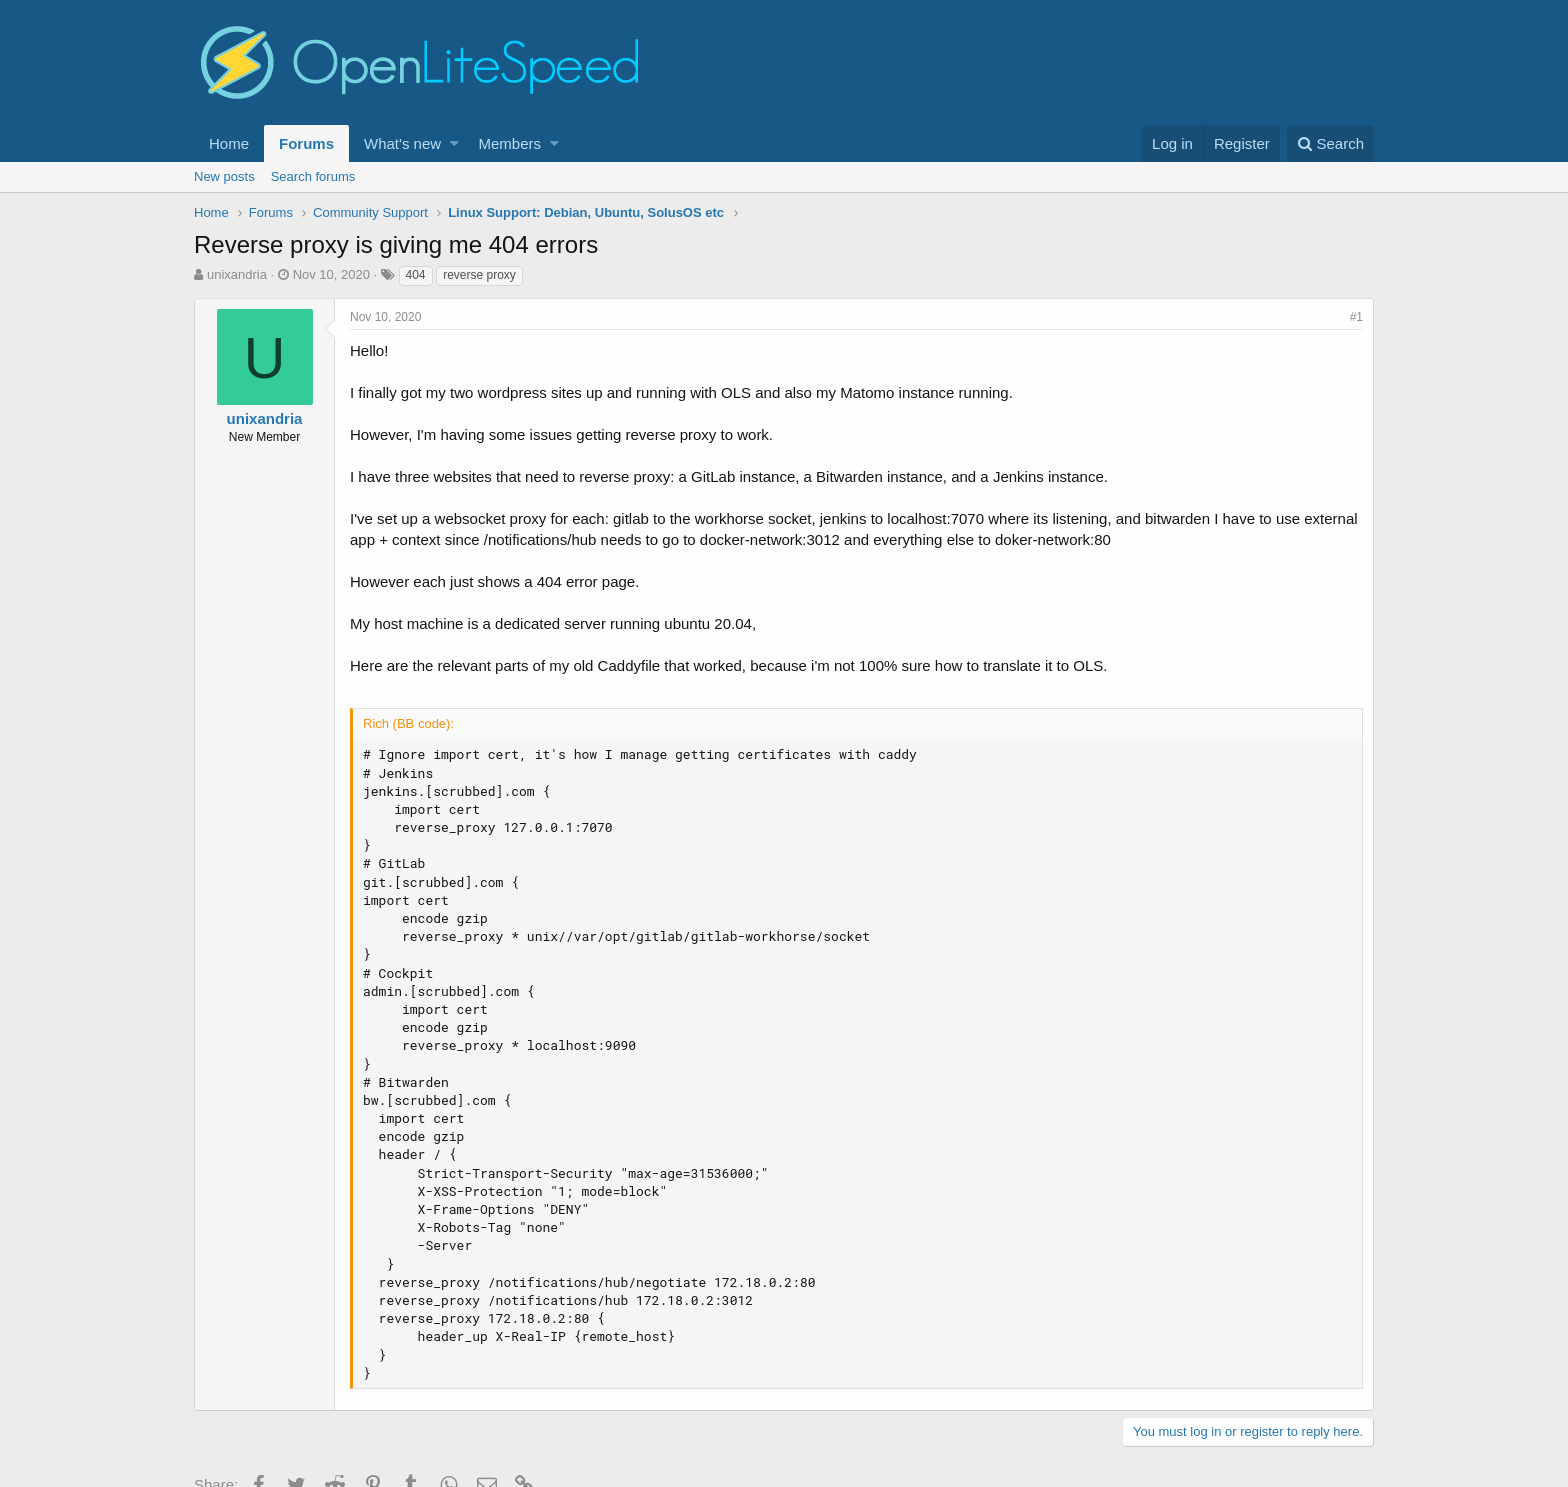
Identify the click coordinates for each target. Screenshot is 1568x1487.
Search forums (313, 176)
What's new (402, 143)
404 (416, 275)
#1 (1356, 317)
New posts (224, 176)
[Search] (1330, 143)
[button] (454, 143)
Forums (306, 143)
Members (510, 143)
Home (229, 143)
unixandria (237, 274)
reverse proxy (479, 275)
